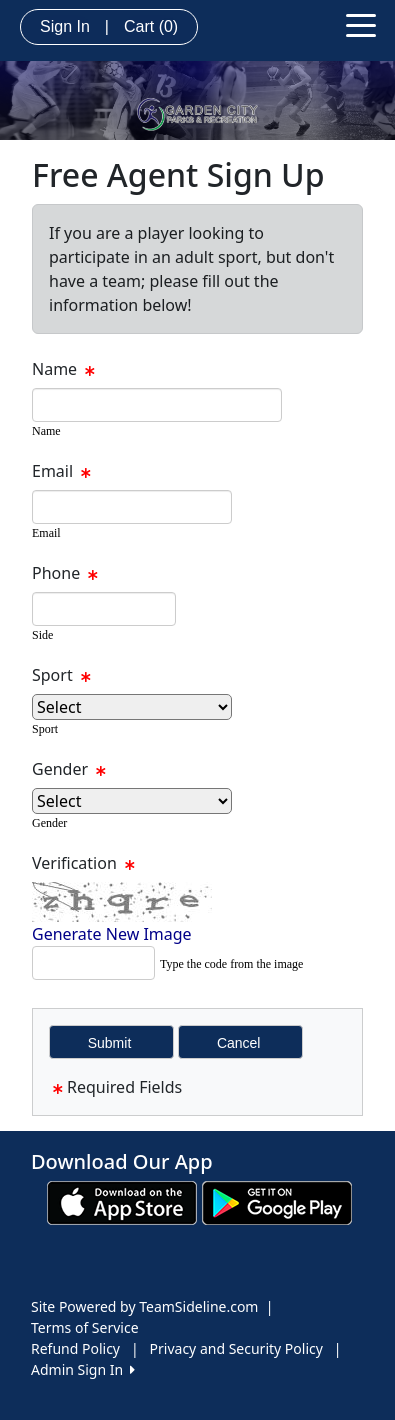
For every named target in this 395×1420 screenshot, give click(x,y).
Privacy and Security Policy (236, 1348)
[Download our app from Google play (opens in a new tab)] (277, 1201)
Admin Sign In (83, 1369)
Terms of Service (85, 1327)
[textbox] (157, 405)
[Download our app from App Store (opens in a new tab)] (122, 1201)
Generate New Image (112, 934)
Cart (151, 26)
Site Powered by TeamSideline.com (144, 1306)
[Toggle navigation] (361, 24)
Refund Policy (75, 1348)
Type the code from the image (231, 964)
